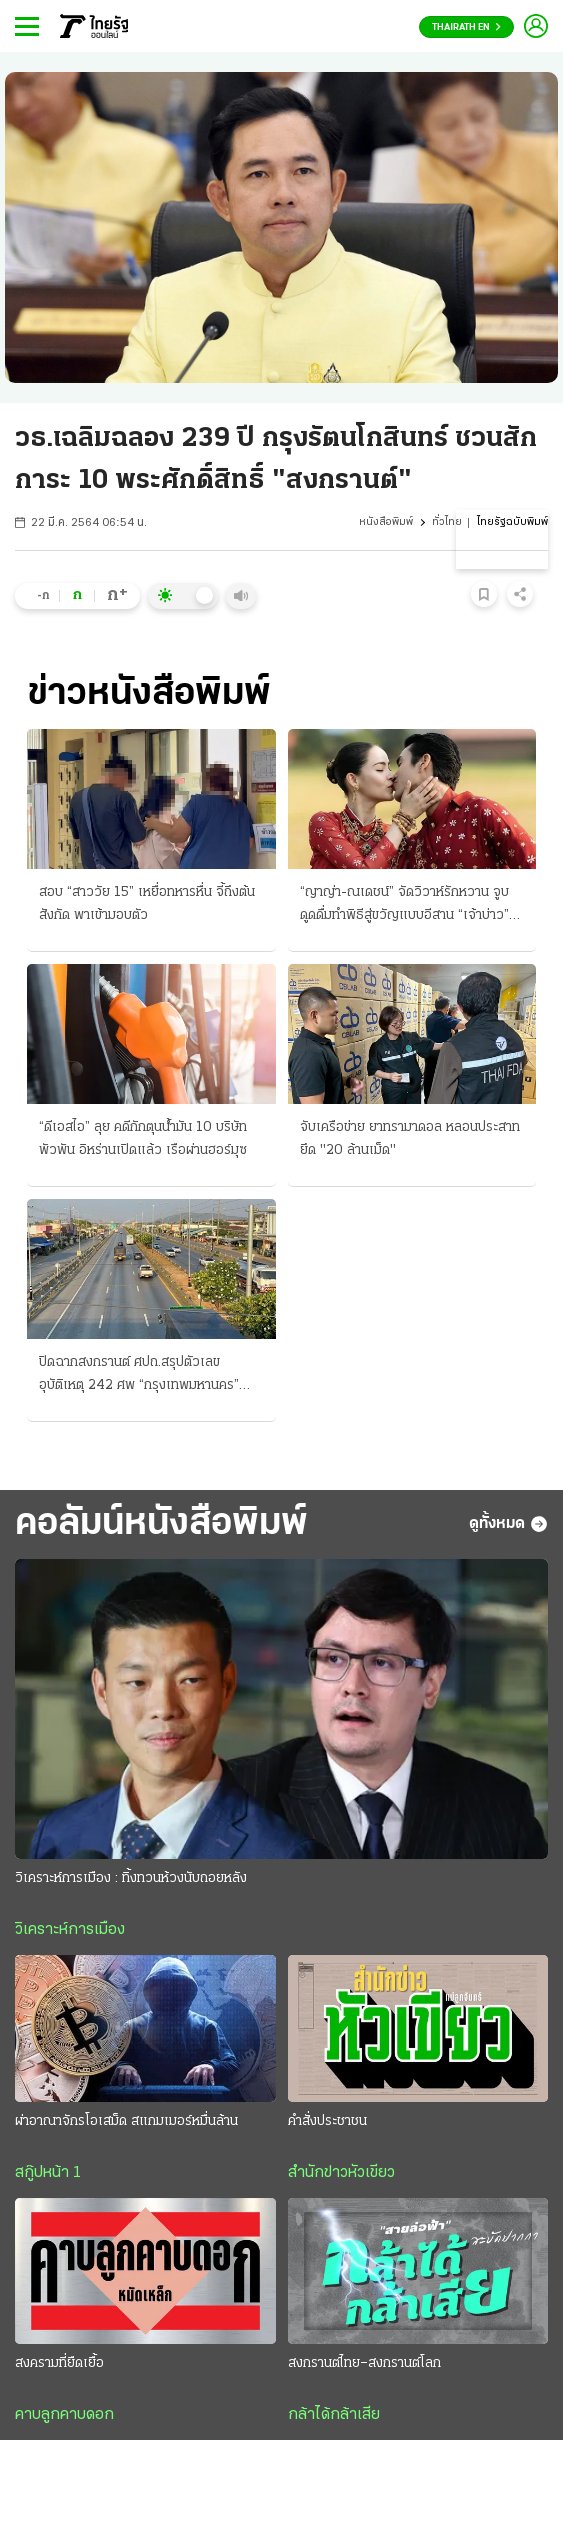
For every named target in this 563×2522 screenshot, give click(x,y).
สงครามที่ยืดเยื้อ (59, 2363)
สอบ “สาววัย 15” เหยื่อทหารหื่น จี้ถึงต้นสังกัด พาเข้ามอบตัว (147, 904)
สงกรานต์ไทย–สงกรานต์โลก (364, 2363)
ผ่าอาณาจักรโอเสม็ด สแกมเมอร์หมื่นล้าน (126, 2121)
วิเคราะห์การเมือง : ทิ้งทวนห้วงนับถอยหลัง (131, 1878)
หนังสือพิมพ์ (386, 522)
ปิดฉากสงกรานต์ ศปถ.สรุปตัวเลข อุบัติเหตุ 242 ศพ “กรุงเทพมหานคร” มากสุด (139, 1376)
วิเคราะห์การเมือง (70, 1930)
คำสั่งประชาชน (327, 2121)
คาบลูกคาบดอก (64, 2415)
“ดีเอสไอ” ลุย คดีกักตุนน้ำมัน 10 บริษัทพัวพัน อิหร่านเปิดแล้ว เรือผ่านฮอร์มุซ (143, 1139)
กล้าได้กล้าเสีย (334, 2415)
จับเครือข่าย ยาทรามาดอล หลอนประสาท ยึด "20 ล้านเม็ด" (410, 1139)
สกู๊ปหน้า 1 (48, 2173)
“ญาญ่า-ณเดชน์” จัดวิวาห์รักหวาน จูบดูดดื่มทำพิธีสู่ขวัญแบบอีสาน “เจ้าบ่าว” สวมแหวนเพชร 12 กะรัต (404, 906)
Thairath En (466, 27)
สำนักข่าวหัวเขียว (341, 2173)
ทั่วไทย (447, 522)
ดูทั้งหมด (508, 1524)
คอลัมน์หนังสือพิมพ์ (161, 1524)
